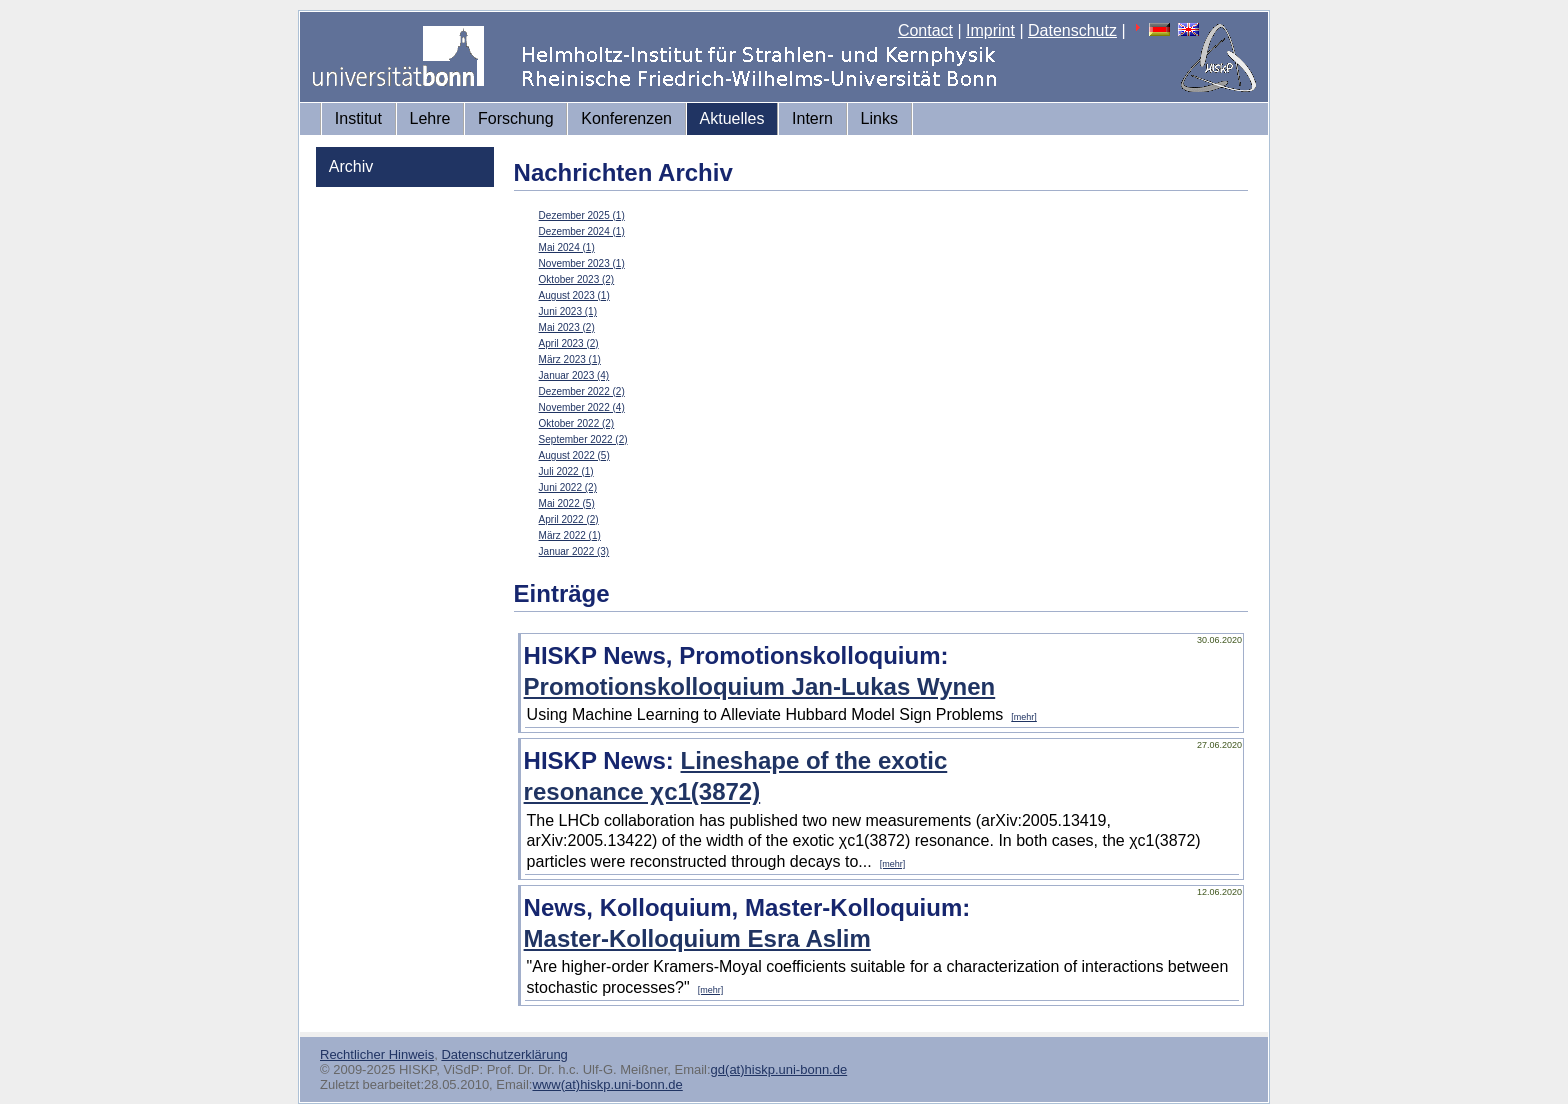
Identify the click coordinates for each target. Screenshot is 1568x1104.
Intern (812, 118)
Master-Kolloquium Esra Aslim (697, 938)
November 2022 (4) (582, 407)
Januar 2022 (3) (574, 551)
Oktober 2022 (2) (577, 423)
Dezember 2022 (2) (582, 391)
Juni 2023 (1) (568, 311)
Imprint (990, 30)
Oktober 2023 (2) (577, 279)
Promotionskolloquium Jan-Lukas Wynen (760, 686)
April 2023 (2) (569, 343)
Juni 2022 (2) (568, 487)
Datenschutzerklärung (504, 1054)
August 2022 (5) (574, 455)
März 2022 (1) (570, 535)
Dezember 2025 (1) (582, 215)
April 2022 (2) (569, 519)
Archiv (351, 166)
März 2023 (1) (570, 359)
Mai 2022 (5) (567, 503)
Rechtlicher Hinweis (377, 1054)
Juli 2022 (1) (566, 471)
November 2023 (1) (582, 263)
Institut (358, 118)
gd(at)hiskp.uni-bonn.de (779, 1069)
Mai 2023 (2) (567, 327)
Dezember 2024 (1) (582, 231)
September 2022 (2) (583, 439)
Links (879, 118)
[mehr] (1024, 717)
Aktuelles (732, 118)
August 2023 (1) (574, 295)
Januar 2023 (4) (574, 375)
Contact (925, 30)
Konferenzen (626, 118)
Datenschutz (1072, 30)
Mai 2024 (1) (567, 247)
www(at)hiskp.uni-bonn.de (607, 1084)
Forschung (516, 118)
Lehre (430, 118)
